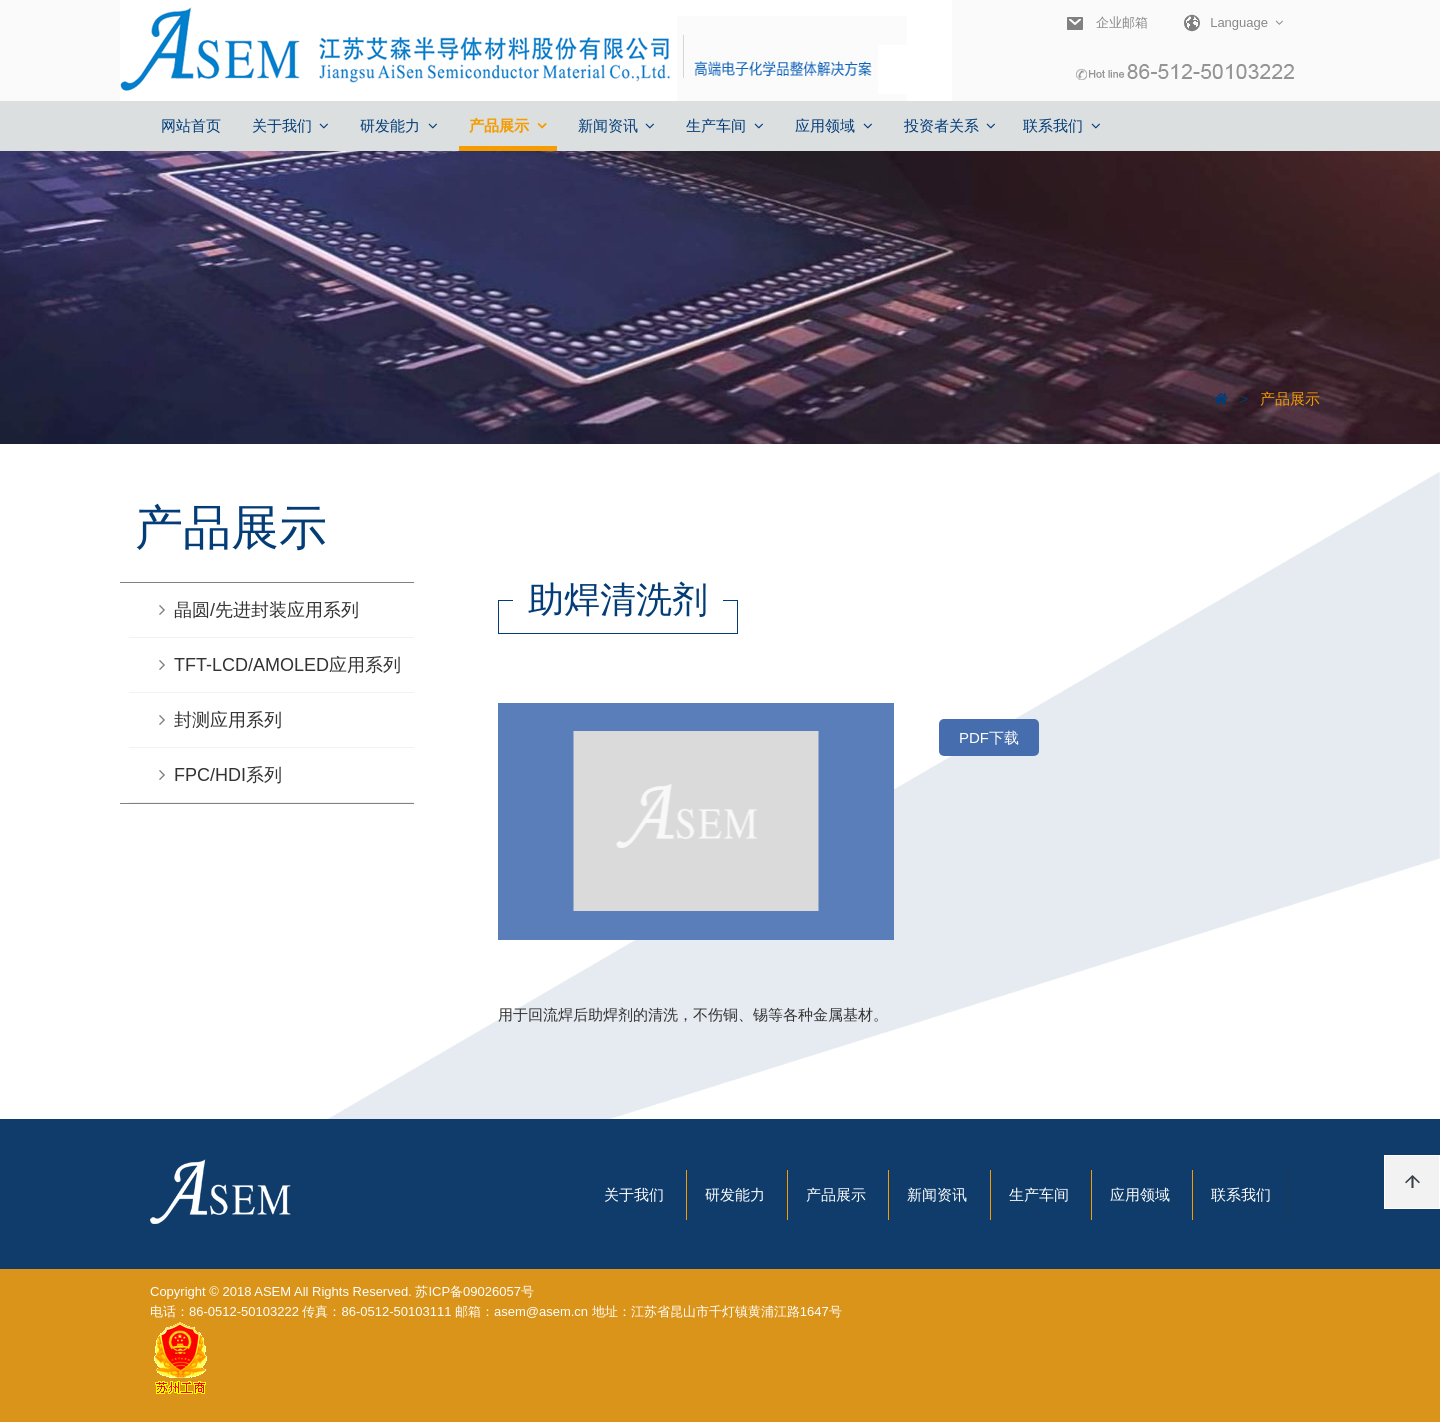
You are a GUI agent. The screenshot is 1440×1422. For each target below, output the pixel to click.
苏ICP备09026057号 (474, 1291)
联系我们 (1241, 1194)
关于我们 (634, 1194)
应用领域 (1140, 1194)
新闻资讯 (937, 1194)
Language (1226, 23)
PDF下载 (989, 737)
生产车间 (1039, 1194)
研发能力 (735, 1194)
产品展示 (1288, 398)
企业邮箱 (1122, 22)
